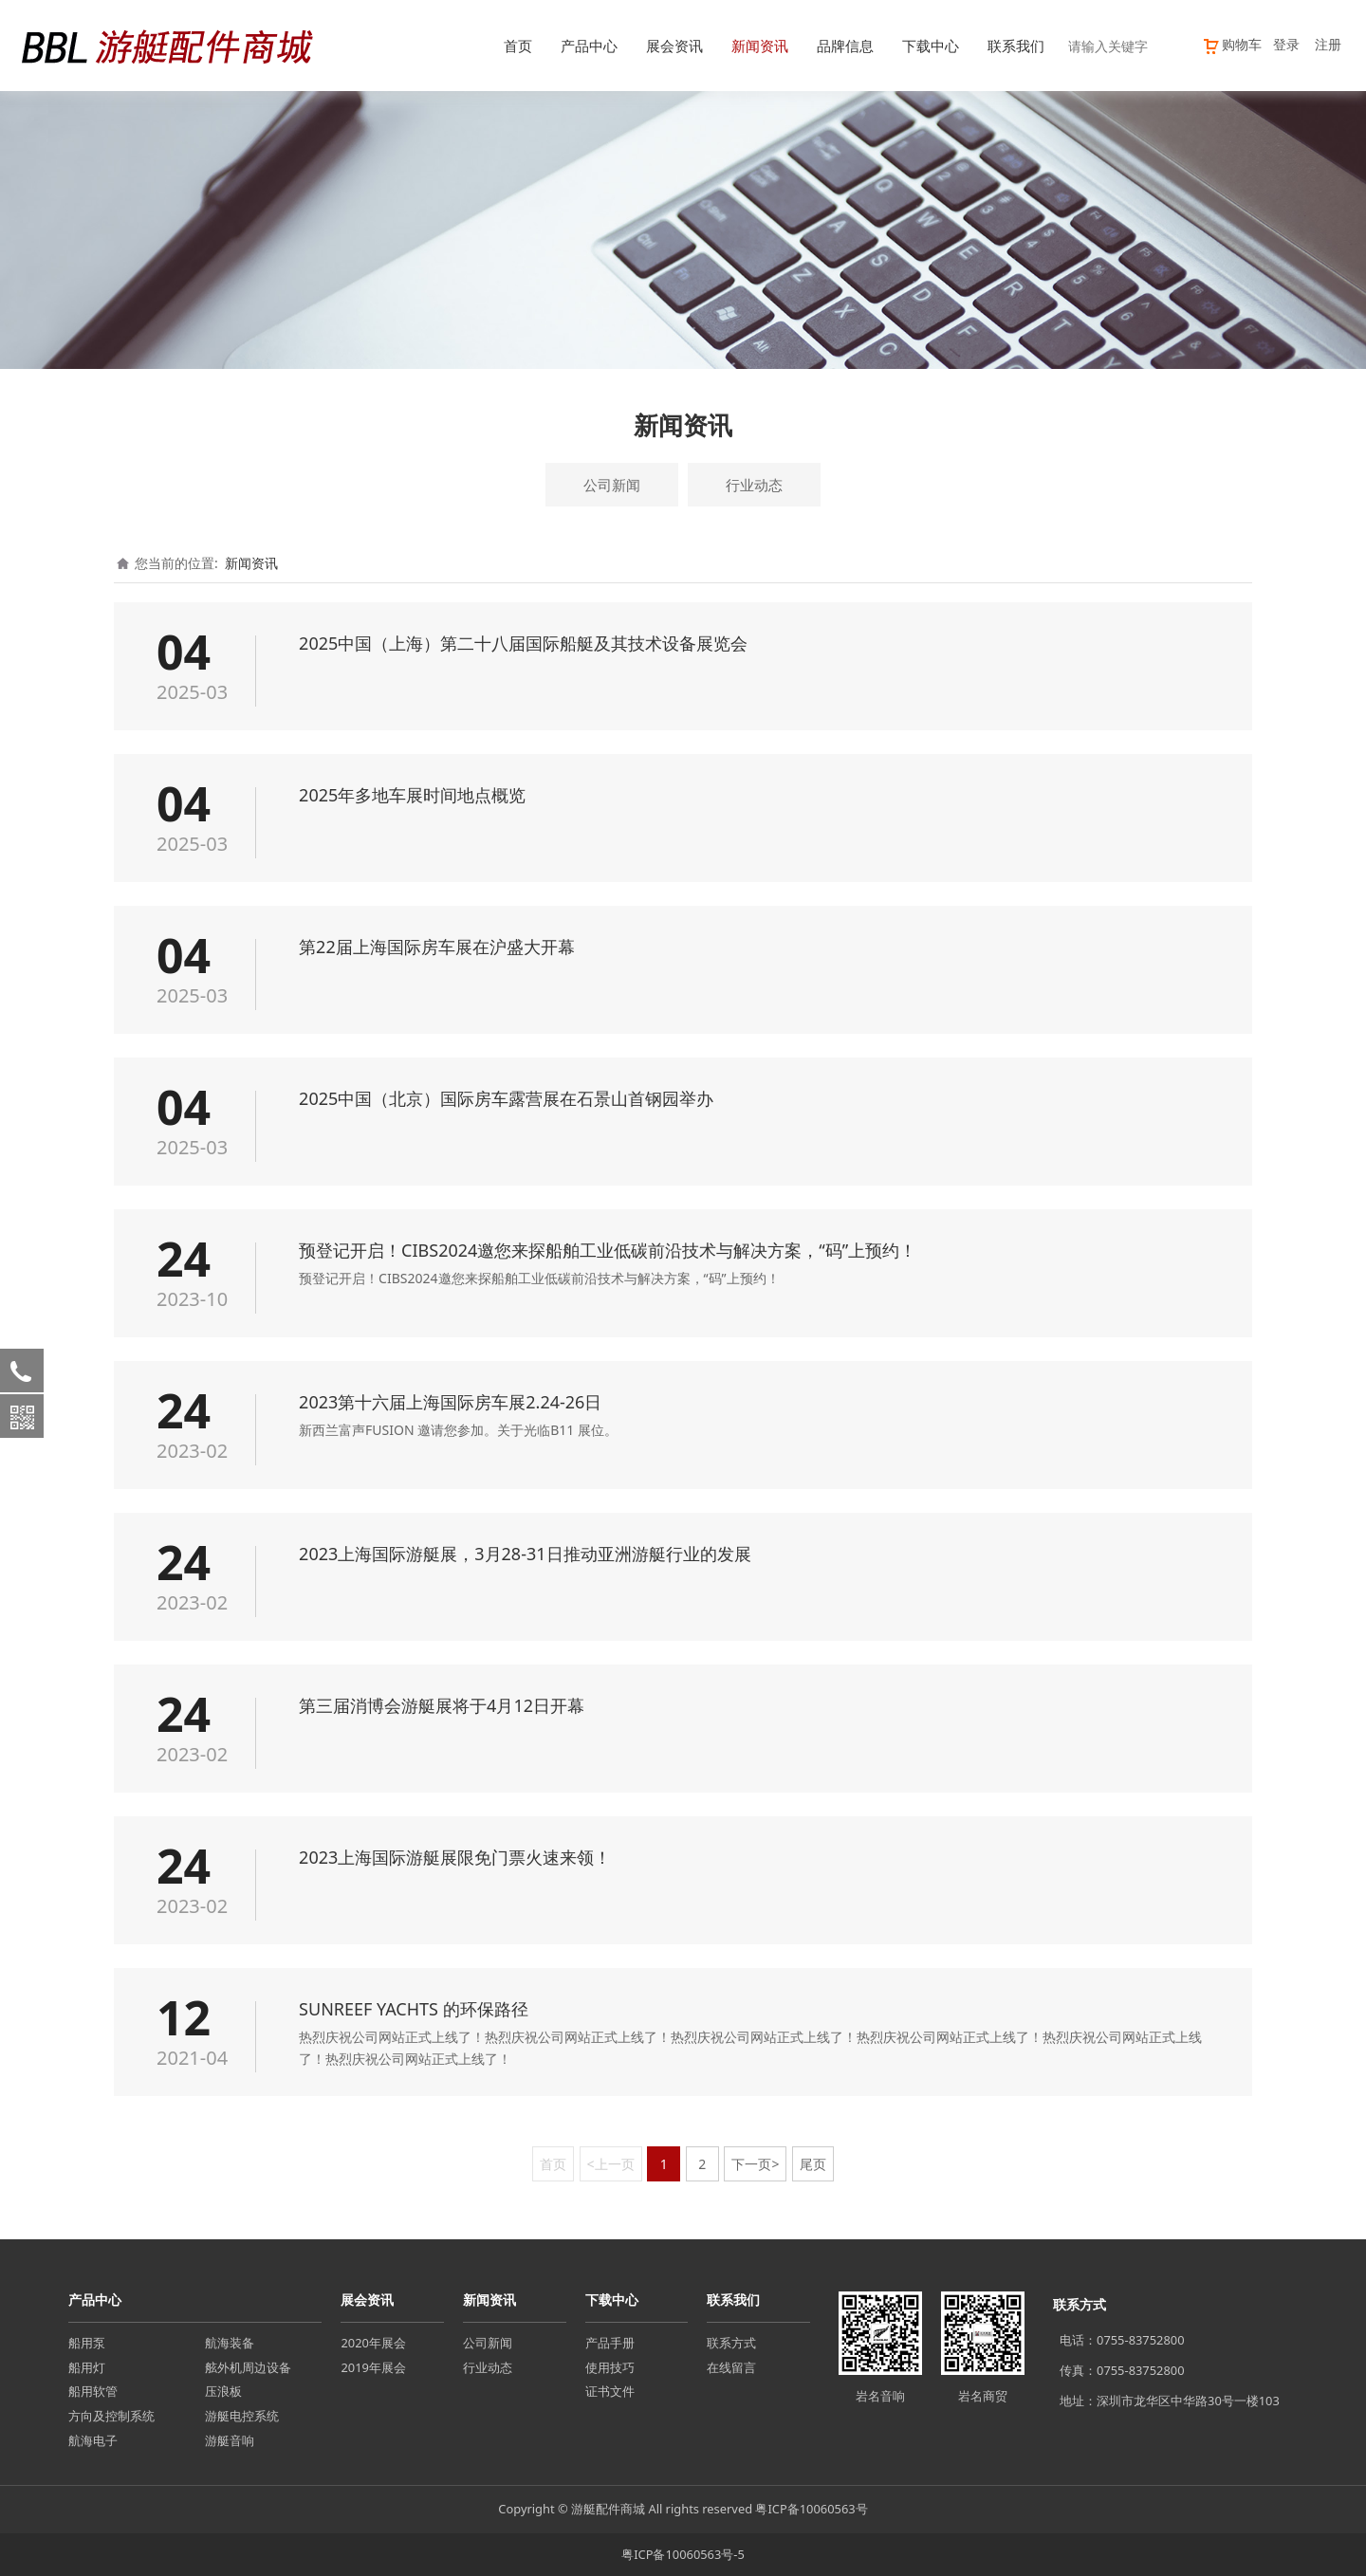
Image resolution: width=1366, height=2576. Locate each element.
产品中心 (589, 45)
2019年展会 (373, 2367)
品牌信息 (845, 45)
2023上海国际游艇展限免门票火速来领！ (455, 1857)
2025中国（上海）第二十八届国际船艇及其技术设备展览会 (523, 643)
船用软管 (93, 2391)
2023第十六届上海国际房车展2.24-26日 (450, 1401)
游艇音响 (229, 2440)
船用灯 (86, 2367)
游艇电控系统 (242, 2415)
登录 (1286, 44)
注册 (1328, 44)
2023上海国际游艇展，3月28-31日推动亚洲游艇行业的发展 (524, 1553)
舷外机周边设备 (248, 2367)
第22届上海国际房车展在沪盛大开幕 (437, 946)
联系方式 (731, 2342)
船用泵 (86, 2342)
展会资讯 (674, 45)
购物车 (1232, 44)
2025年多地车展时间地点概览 (412, 794)
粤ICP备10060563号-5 (683, 2554)
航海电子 (93, 2440)
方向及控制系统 (111, 2415)
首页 (518, 45)
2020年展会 (373, 2342)
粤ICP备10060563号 (811, 2508)
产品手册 (610, 2342)
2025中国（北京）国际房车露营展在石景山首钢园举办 (506, 1098)
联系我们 (1016, 45)
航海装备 (229, 2342)
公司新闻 (611, 484)
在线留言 (731, 2367)
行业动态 (754, 484)
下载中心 (930, 45)
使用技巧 (610, 2367)
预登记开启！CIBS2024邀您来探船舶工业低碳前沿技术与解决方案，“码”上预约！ (607, 1250)
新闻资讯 (759, 45)
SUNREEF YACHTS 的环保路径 (413, 2008)
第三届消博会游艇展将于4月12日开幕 (441, 1705)
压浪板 (223, 2391)
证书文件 (610, 2391)
